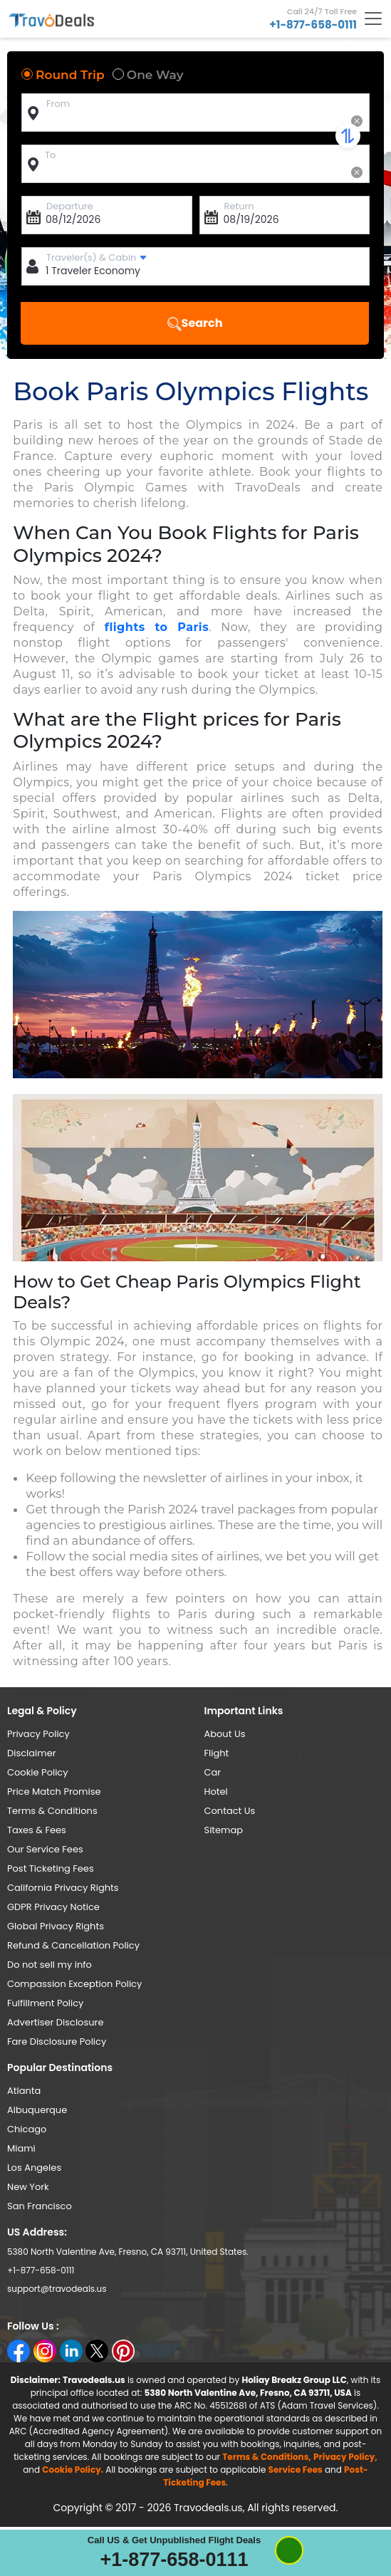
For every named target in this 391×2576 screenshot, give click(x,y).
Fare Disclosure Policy (56, 2041)
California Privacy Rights (63, 1887)
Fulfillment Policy (45, 2003)
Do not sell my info (49, 1964)
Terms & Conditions (52, 1811)
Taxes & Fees (36, 1830)
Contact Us (230, 1811)
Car (212, 1772)
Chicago (26, 2129)
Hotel (216, 1791)
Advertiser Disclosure (55, 2022)
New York (28, 2187)
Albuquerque (37, 2110)
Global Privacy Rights (55, 1926)
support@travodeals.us (57, 2289)
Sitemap (224, 1830)
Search (195, 323)
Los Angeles (34, 2167)
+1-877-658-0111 (313, 24)
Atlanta (24, 2090)
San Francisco (39, 2206)
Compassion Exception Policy (74, 1984)
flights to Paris (157, 627)
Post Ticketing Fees (50, 1868)
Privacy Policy (38, 1734)
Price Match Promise (54, 1791)
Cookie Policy (37, 1772)
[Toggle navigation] (373, 19)
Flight (216, 1753)
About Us (225, 1734)
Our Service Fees (45, 1849)
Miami (21, 2148)
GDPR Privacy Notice (53, 1907)
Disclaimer (31, 1753)
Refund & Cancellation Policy (73, 1945)
